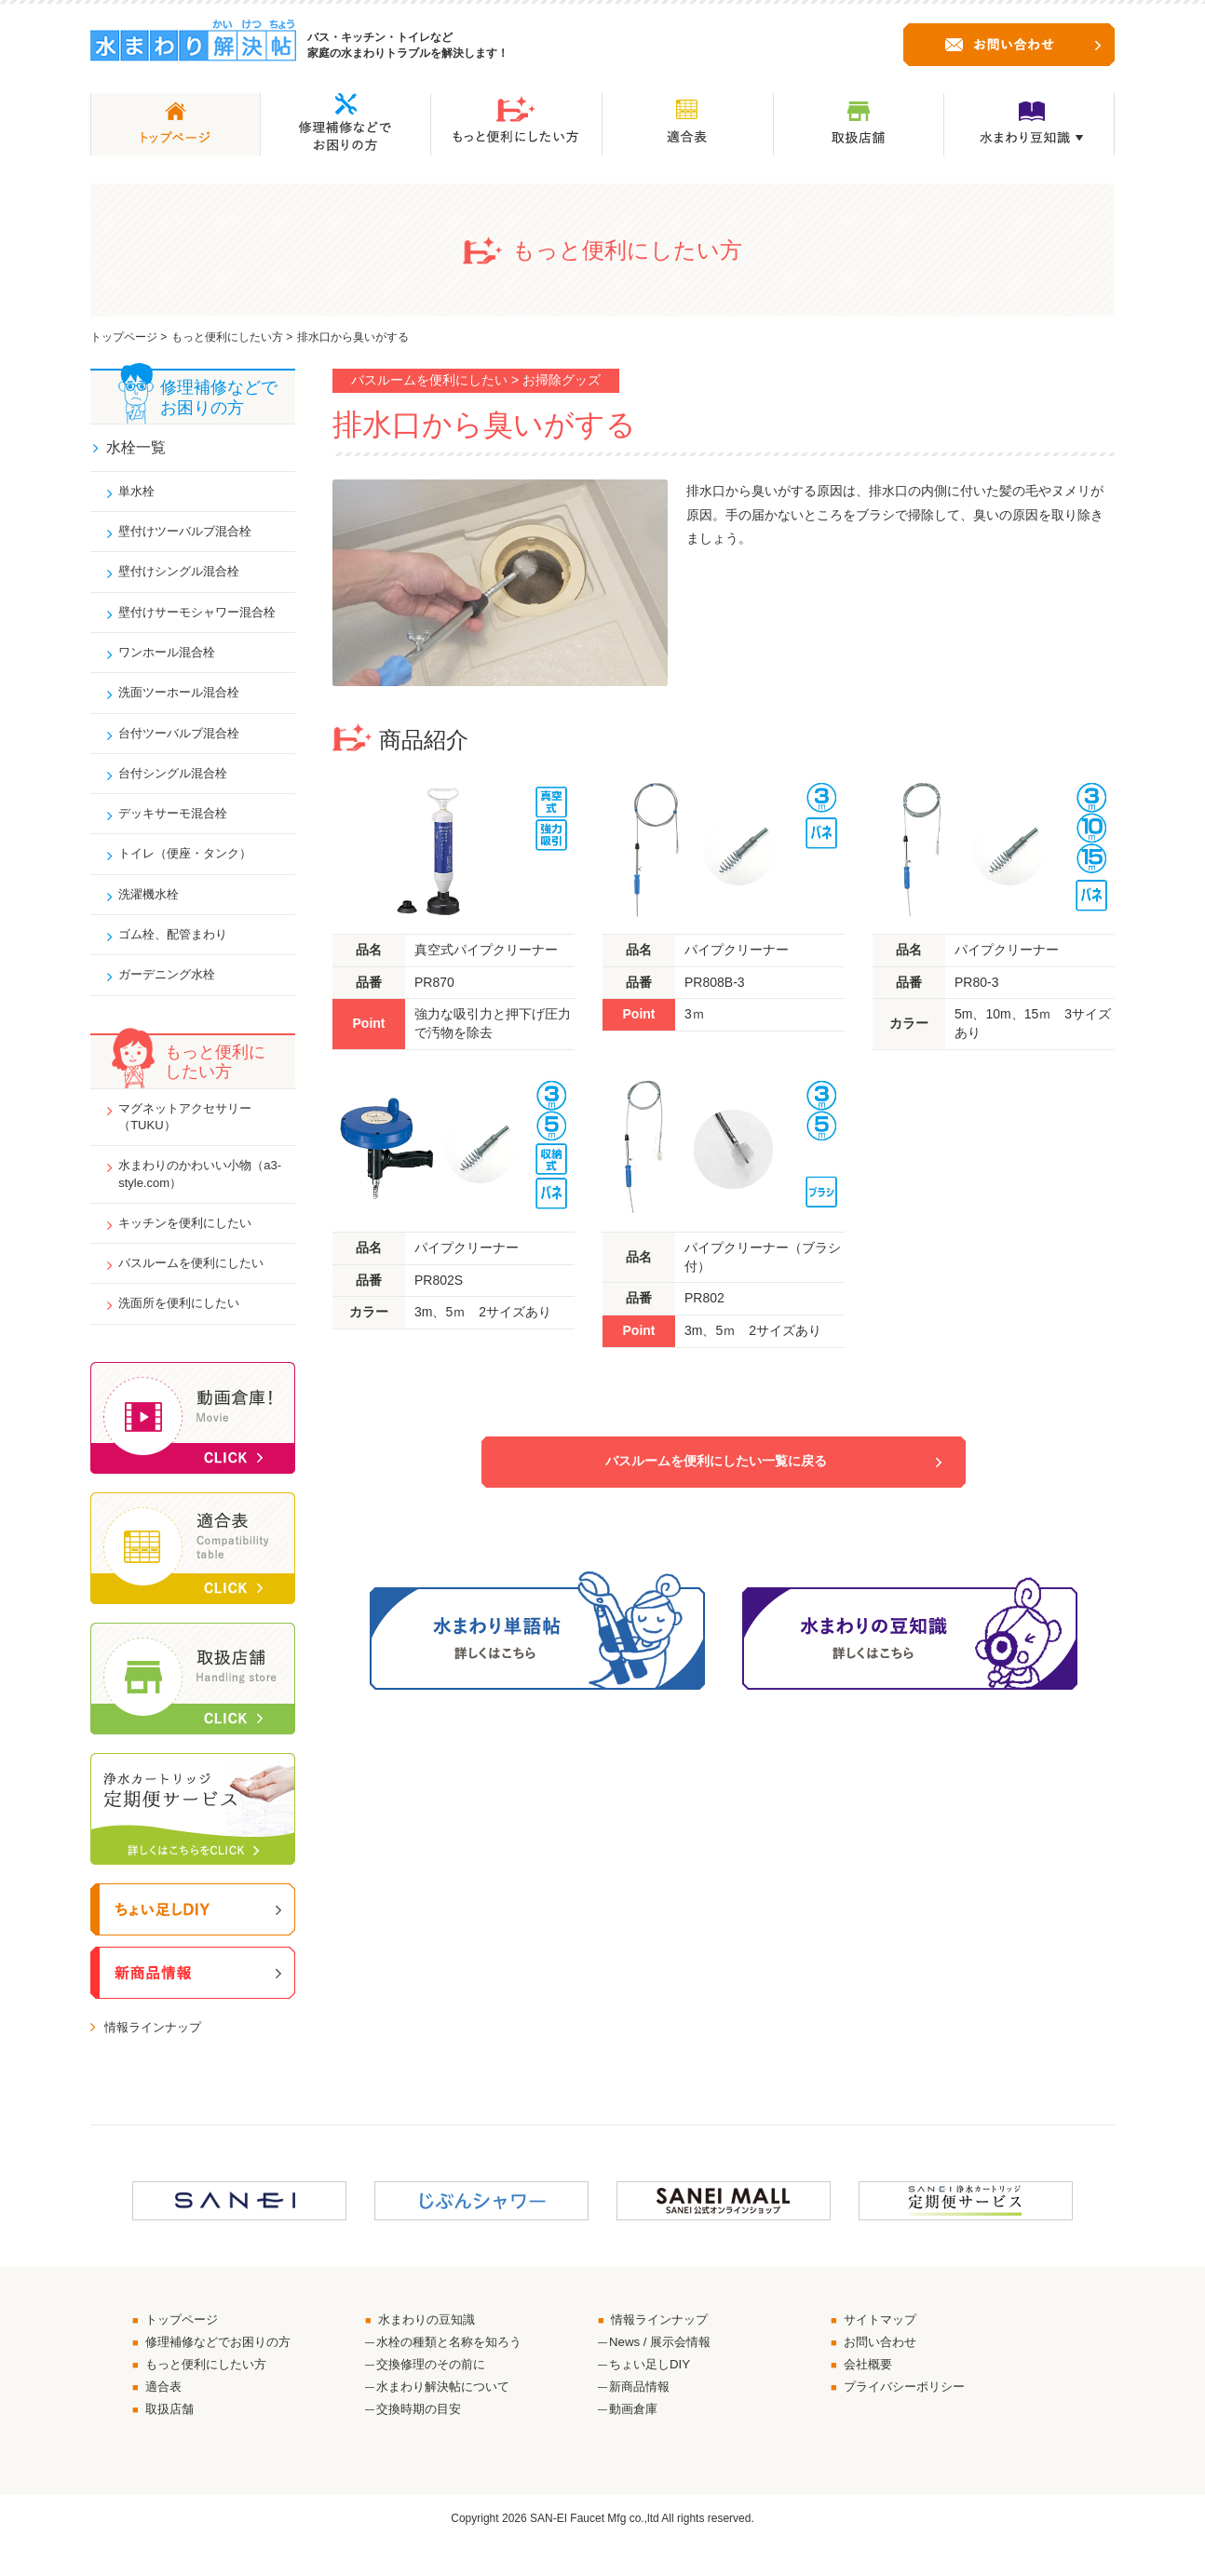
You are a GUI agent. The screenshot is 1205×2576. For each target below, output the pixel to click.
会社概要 (871, 2395)
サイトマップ (884, 2347)
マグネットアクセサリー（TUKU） (192, 1136)
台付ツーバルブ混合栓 (185, 742)
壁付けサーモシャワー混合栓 (205, 618)
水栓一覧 (137, 448)
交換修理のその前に (435, 2395)
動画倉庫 (635, 2441)
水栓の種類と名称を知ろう (454, 2371)
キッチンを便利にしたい (192, 1246)
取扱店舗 (172, 2441)
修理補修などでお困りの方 (224, 2371)
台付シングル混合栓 (178, 784)
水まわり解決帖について (448, 2418)
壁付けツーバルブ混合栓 (192, 535)
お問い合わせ (884, 2371)
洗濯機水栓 (152, 909)
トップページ (123, 337)
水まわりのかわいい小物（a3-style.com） (192, 1196)
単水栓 (139, 494)
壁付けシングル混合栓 (185, 577)
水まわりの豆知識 (431, 2347)
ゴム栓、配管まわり (178, 950)
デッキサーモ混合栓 (178, 825)
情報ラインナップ (156, 2054)
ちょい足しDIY (652, 2395)
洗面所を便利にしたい (185, 1329)
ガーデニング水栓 (172, 992)
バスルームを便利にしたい (198, 1287)
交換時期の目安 (421, 2441)
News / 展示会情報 (663, 2371)
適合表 (165, 2418)
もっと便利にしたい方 (227, 337)
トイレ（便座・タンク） (192, 867)
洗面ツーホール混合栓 (185, 702)
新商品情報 (641, 2418)
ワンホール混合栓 (172, 660)
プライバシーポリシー (910, 2418)
